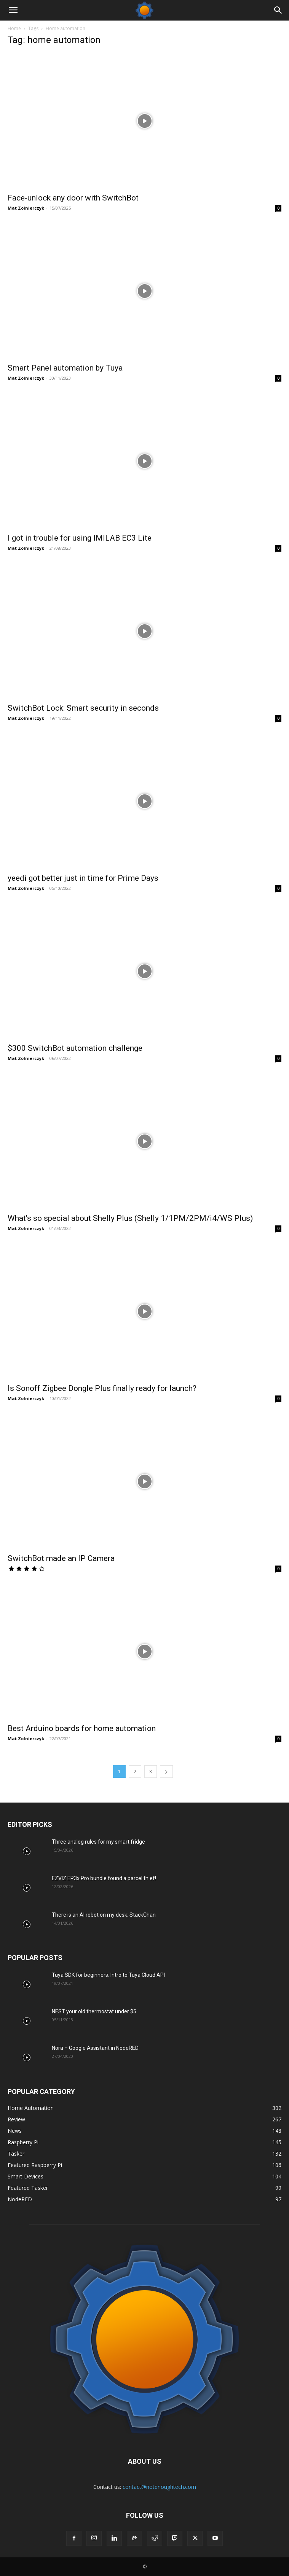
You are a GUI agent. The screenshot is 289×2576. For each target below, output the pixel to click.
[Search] (278, 10)
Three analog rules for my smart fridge (98, 1842)
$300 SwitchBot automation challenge (75, 1048)
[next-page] (166, 1771)
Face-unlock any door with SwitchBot (73, 197)
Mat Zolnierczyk (26, 208)
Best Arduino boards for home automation (82, 1728)
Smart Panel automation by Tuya (65, 367)
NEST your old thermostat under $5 (94, 2011)
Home (14, 28)
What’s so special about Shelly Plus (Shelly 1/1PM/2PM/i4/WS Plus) (130, 1218)
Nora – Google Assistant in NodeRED (95, 2048)
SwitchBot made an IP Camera (61, 1558)
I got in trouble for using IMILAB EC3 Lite (80, 538)
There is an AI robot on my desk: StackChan (104, 1915)
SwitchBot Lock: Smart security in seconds (83, 708)
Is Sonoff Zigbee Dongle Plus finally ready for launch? (102, 1388)
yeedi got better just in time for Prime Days (83, 878)
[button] (13, 10)
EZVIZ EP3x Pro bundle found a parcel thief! (104, 1878)
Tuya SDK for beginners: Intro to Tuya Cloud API (108, 1975)
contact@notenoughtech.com (159, 2486)
